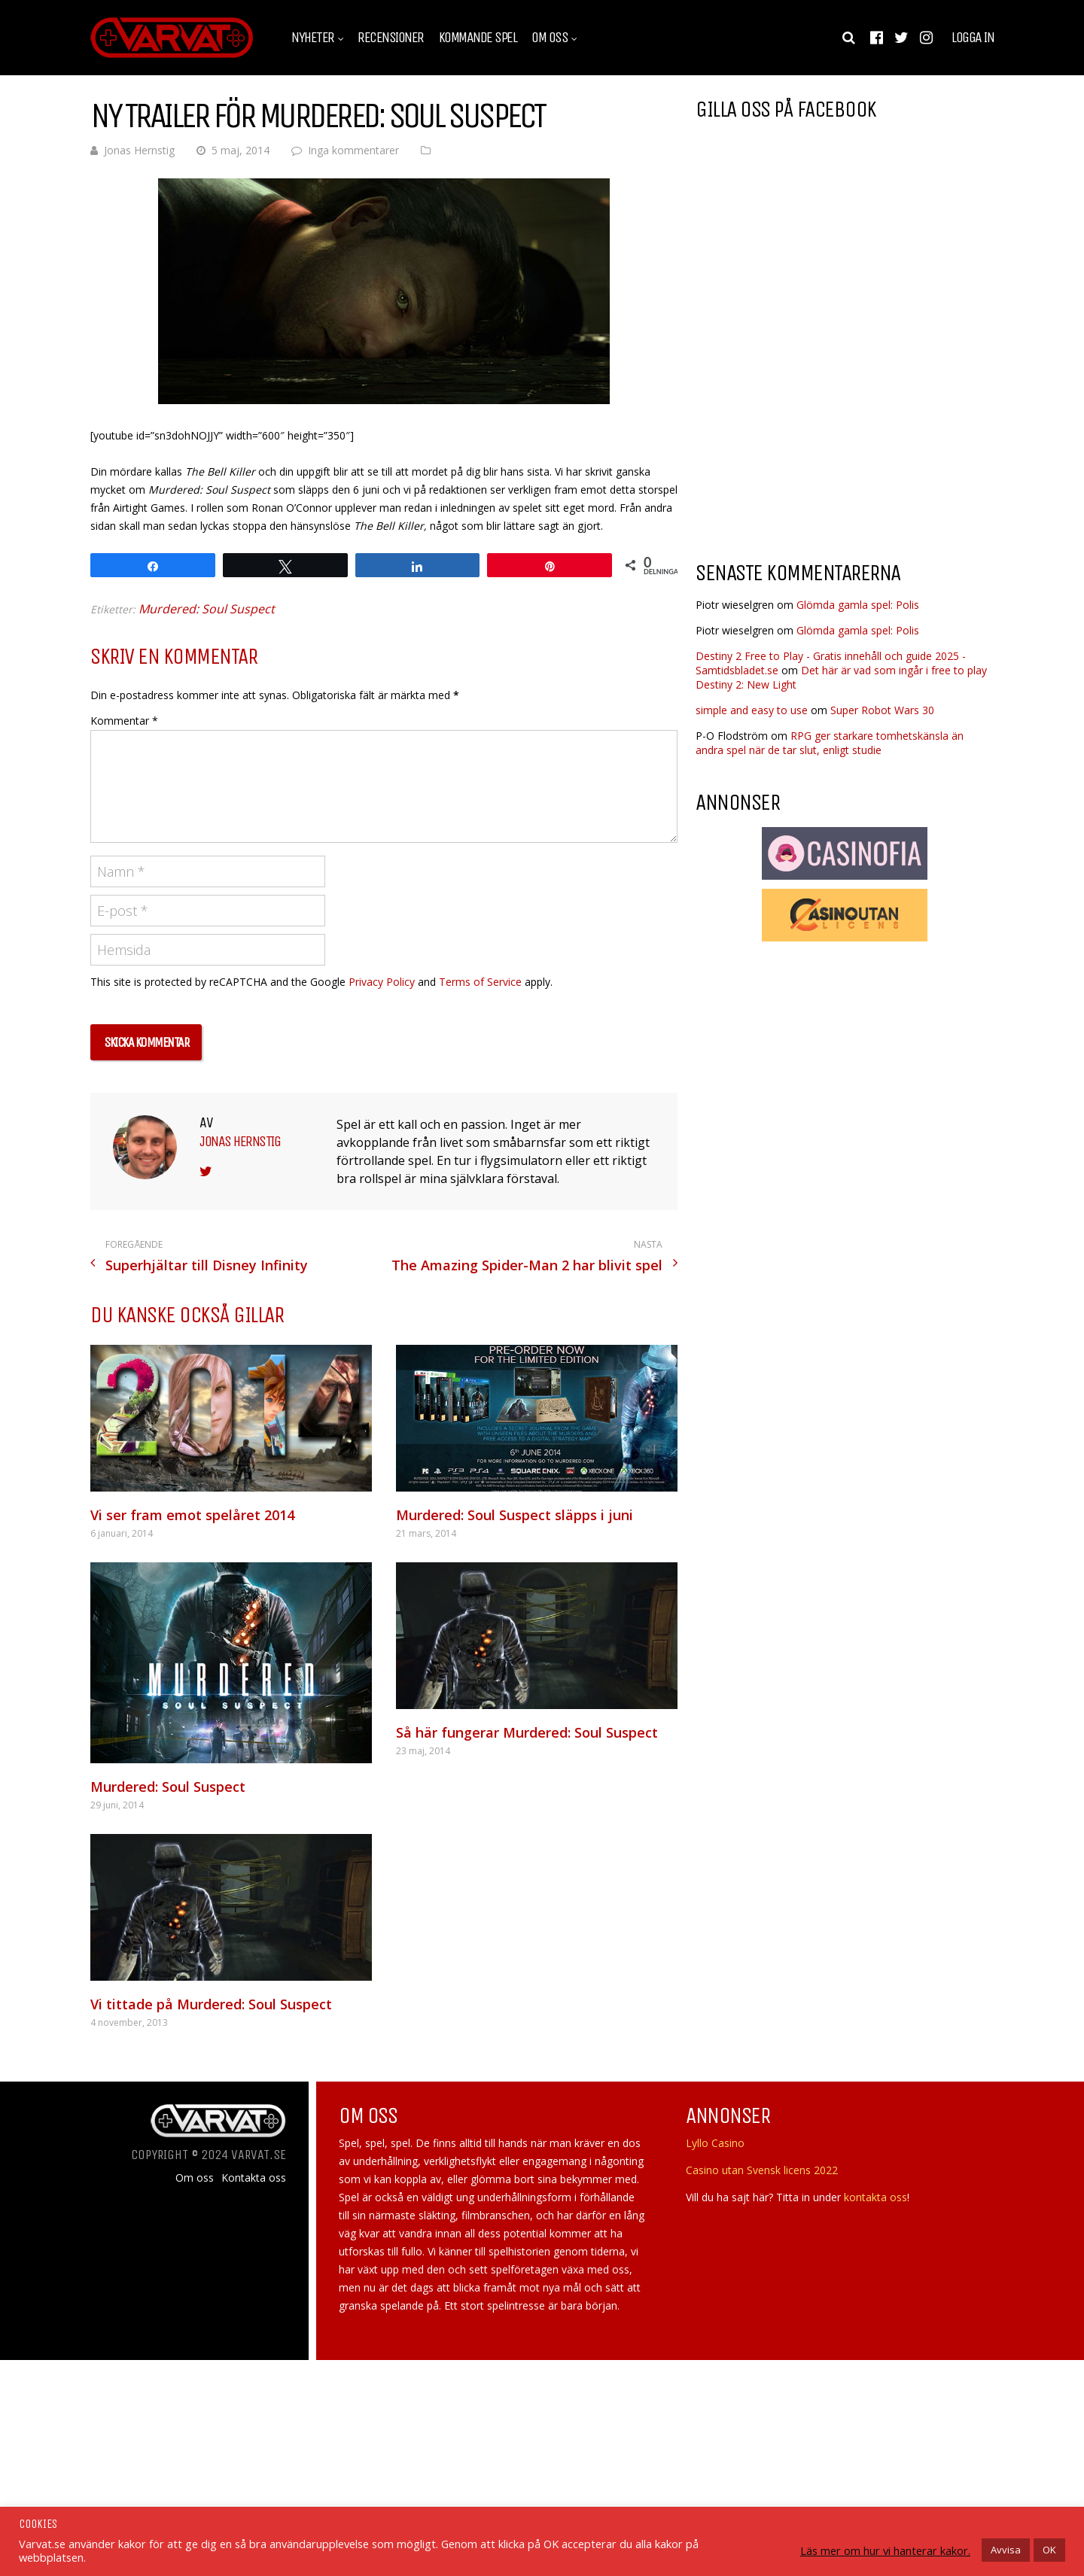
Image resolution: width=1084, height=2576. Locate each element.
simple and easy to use (752, 710)
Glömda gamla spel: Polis (857, 605)
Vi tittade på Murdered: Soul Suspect (211, 2004)
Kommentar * (124, 720)
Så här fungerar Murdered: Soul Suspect (527, 1732)
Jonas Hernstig (139, 150)
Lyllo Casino (715, 2143)
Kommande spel (478, 37)
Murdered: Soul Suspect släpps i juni (514, 1515)
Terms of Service (480, 982)
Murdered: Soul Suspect (207, 609)
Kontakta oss (253, 2178)
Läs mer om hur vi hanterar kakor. (885, 2550)
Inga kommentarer (353, 150)
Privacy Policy (382, 982)
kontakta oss (875, 2197)
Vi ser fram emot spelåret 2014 (192, 1515)
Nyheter (312, 37)
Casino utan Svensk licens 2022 (762, 2170)
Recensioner (391, 37)
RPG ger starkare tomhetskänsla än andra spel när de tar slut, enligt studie (830, 742)
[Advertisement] (822, 428)
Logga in (973, 37)
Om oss (549, 37)
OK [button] (1049, 2549)
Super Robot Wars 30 (882, 710)
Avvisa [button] (1006, 2549)
